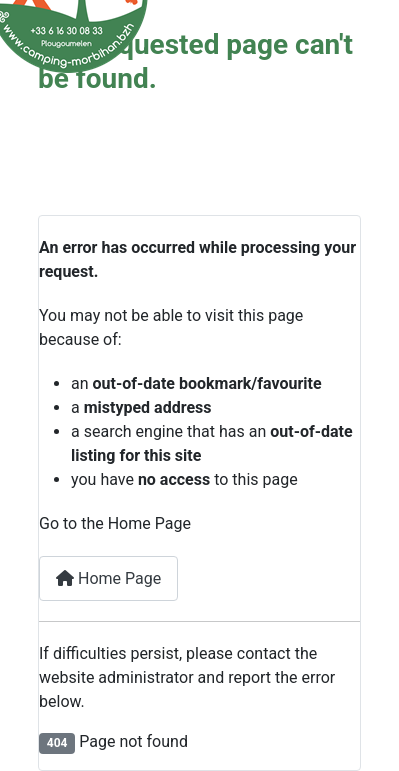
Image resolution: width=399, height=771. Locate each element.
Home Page (108, 578)
